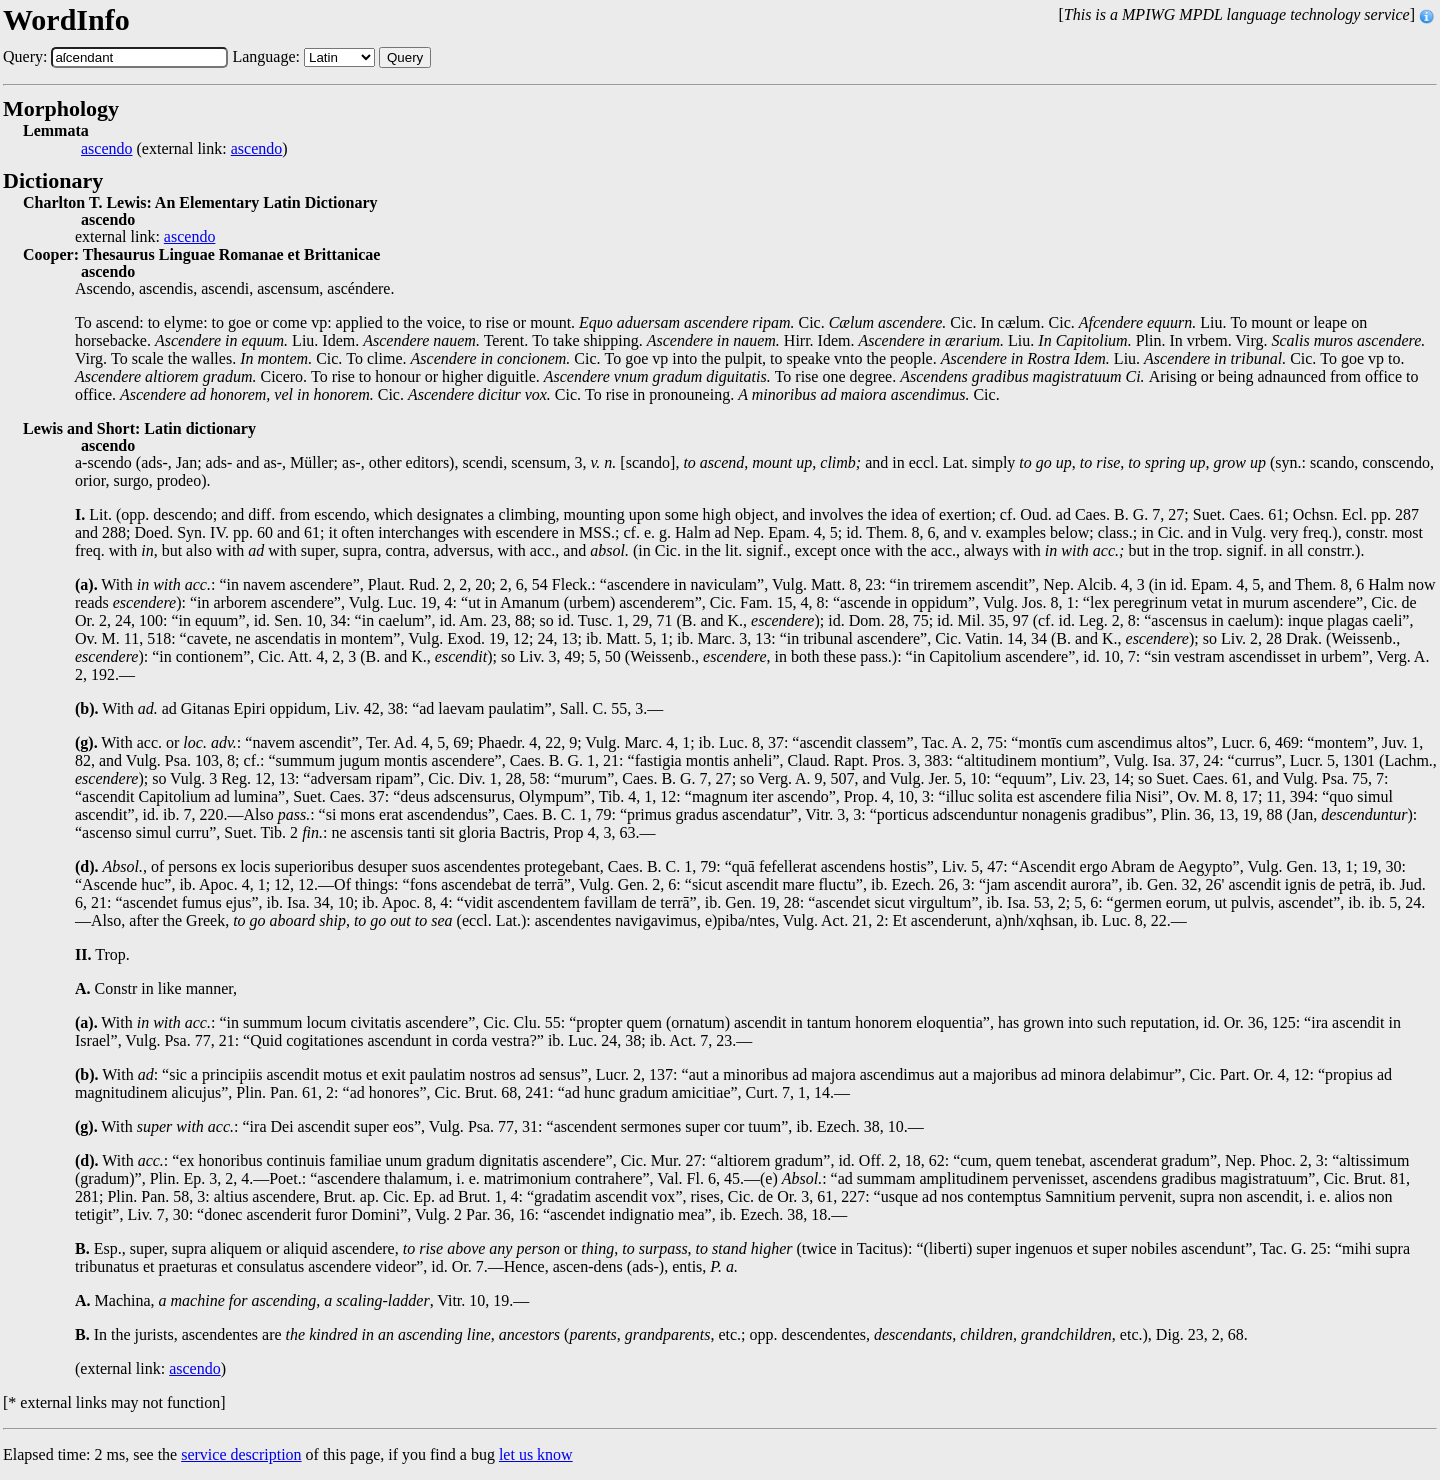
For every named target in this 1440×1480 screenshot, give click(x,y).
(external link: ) (184, 149)
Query (405, 57)
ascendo (107, 149)
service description (241, 1454)
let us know (536, 1454)
